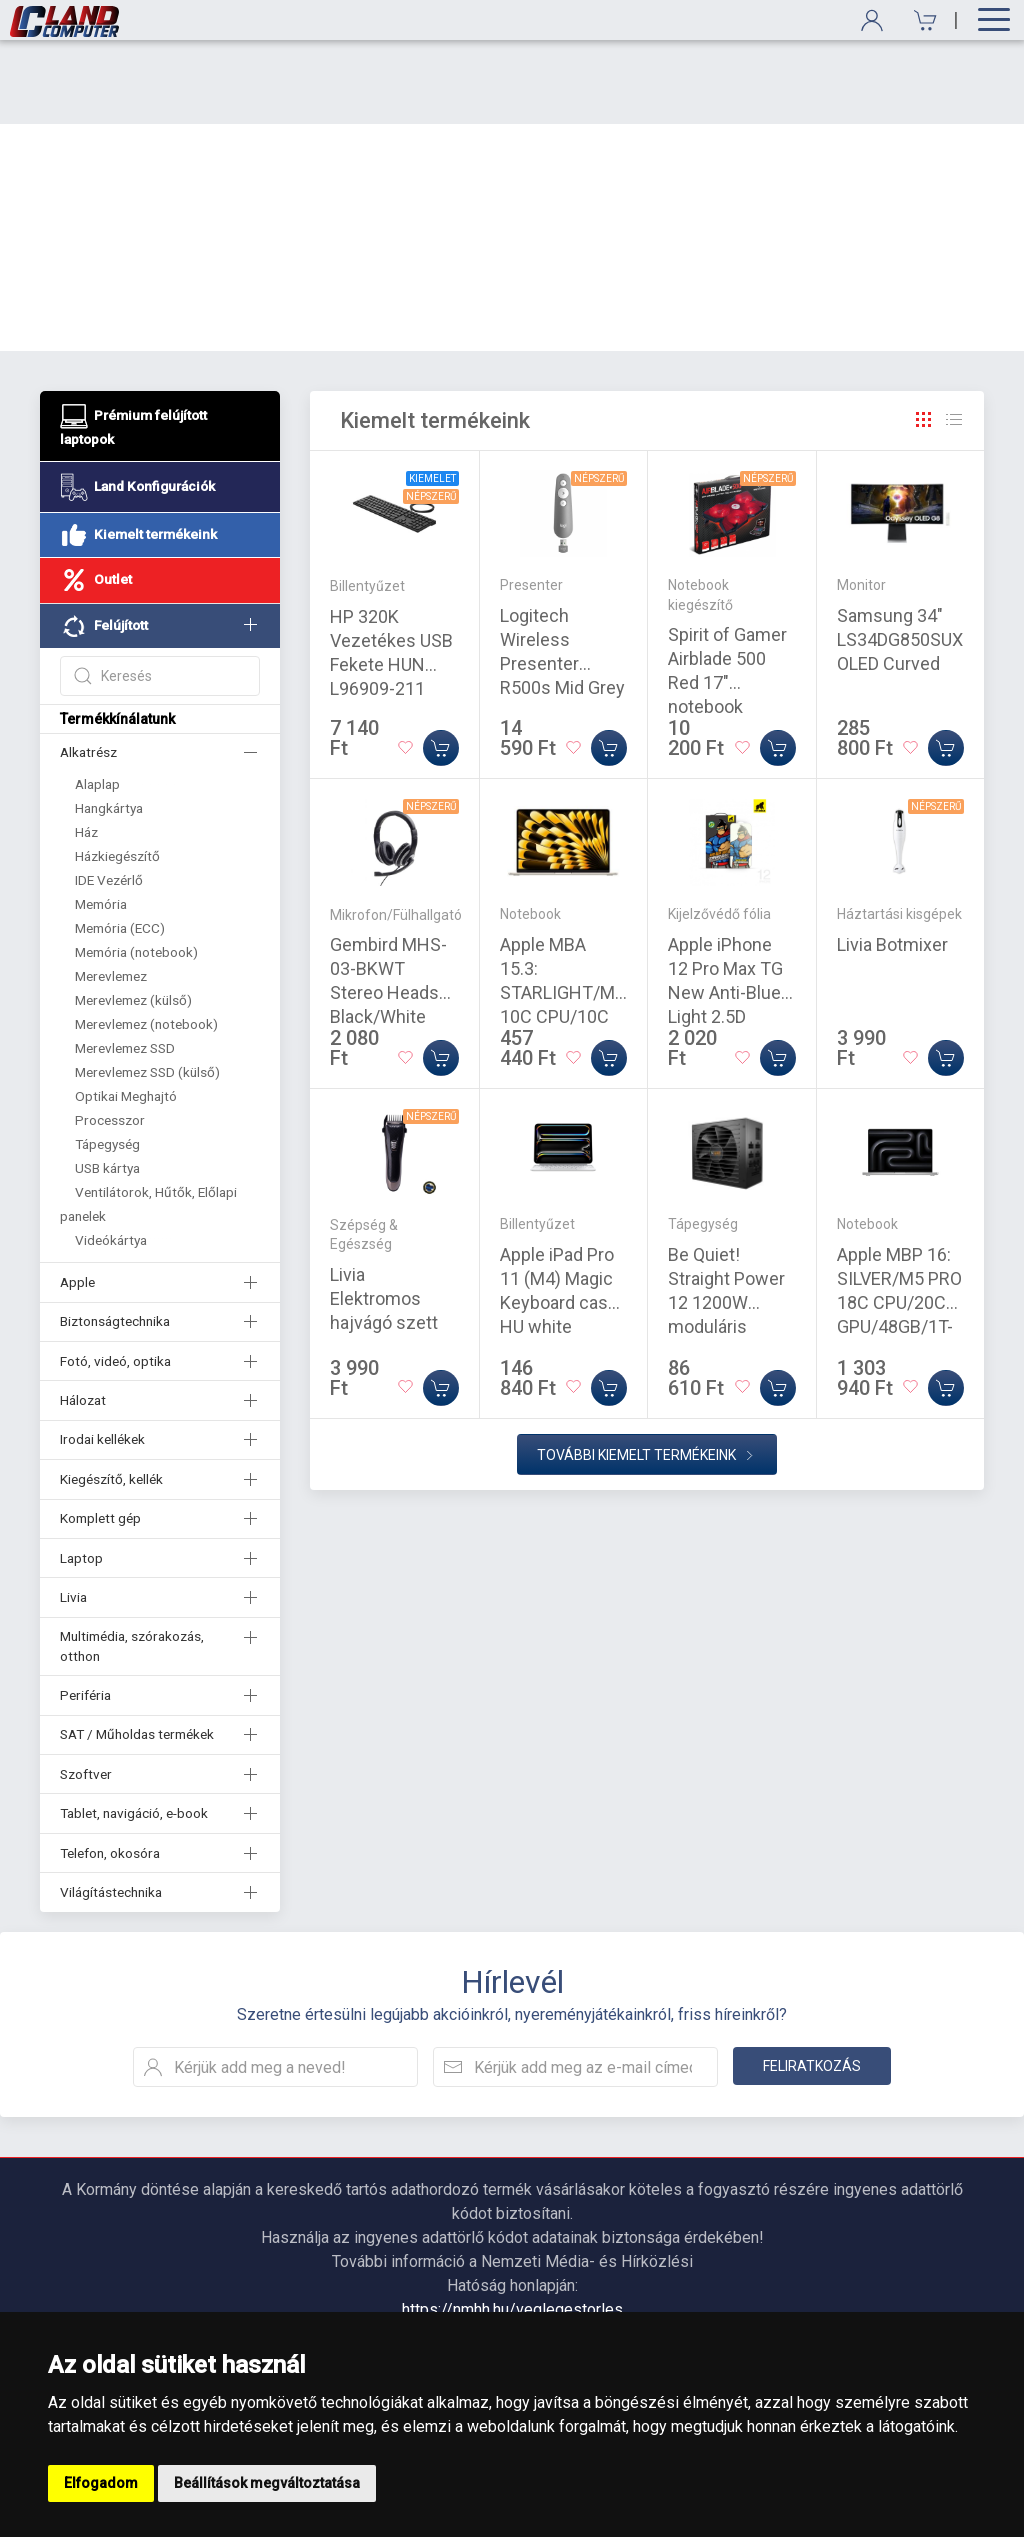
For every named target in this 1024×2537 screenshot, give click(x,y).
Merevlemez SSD (125, 964)
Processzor (110, 1036)
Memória (101, 820)
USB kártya (107, 1084)
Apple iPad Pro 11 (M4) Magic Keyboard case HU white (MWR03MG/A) (559, 1218)
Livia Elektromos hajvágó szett (384, 1214)
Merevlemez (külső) (133, 916)
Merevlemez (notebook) (146, 940)
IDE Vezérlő (109, 796)
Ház (86, 748)
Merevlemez (111, 892)
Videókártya (111, 1156)
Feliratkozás (812, 1982)
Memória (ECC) (120, 844)
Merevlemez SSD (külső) (147, 988)
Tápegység (107, 1060)
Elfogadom (101, 2483)
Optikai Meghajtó (126, 1012)
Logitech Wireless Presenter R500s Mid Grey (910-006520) (562, 579)
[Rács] (924, 336)
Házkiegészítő (117, 772)
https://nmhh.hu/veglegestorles (512, 2225)
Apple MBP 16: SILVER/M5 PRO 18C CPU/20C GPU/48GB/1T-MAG (899, 1218)
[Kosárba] (441, 664)
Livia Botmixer (892, 860)
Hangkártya (109, 724)
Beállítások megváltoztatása (267, 2483)
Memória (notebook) (136, 868)
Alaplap (97, 700)
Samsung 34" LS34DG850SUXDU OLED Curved (911, 555)
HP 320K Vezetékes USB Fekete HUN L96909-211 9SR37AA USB (391, 580)
